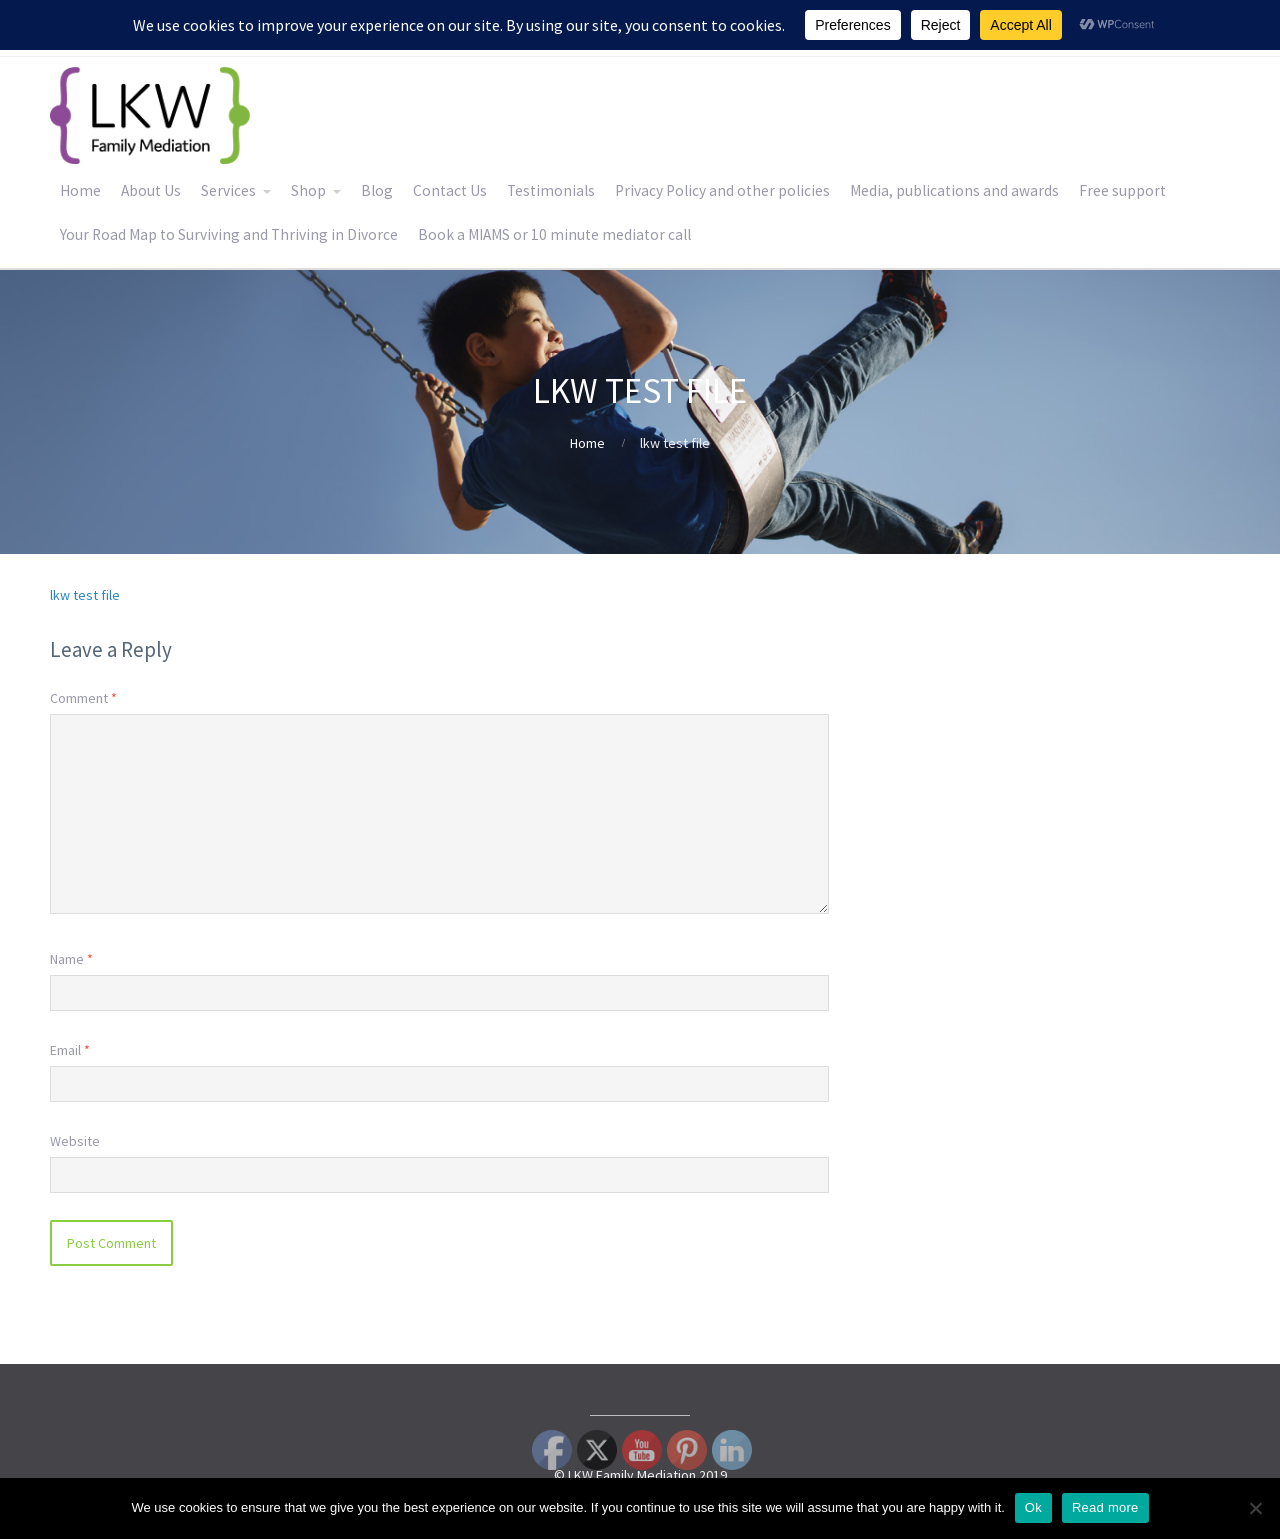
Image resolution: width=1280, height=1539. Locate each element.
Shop (308, 190)
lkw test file (85, 595)
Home (80, 190)
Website (75, 1141)
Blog (377, 190)
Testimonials (551, 190)
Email (70, 1050)
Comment (83, 698)
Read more (1105, 1507)
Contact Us (450, 190)
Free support (1122, 190)
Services (228, 190)
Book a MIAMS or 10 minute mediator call (554, 234)
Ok (1033, 1507)
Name (71, 959)
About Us (151, 190)
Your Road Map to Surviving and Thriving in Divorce (229, 234)
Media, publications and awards (954, 190)
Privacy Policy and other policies (722, 190)
